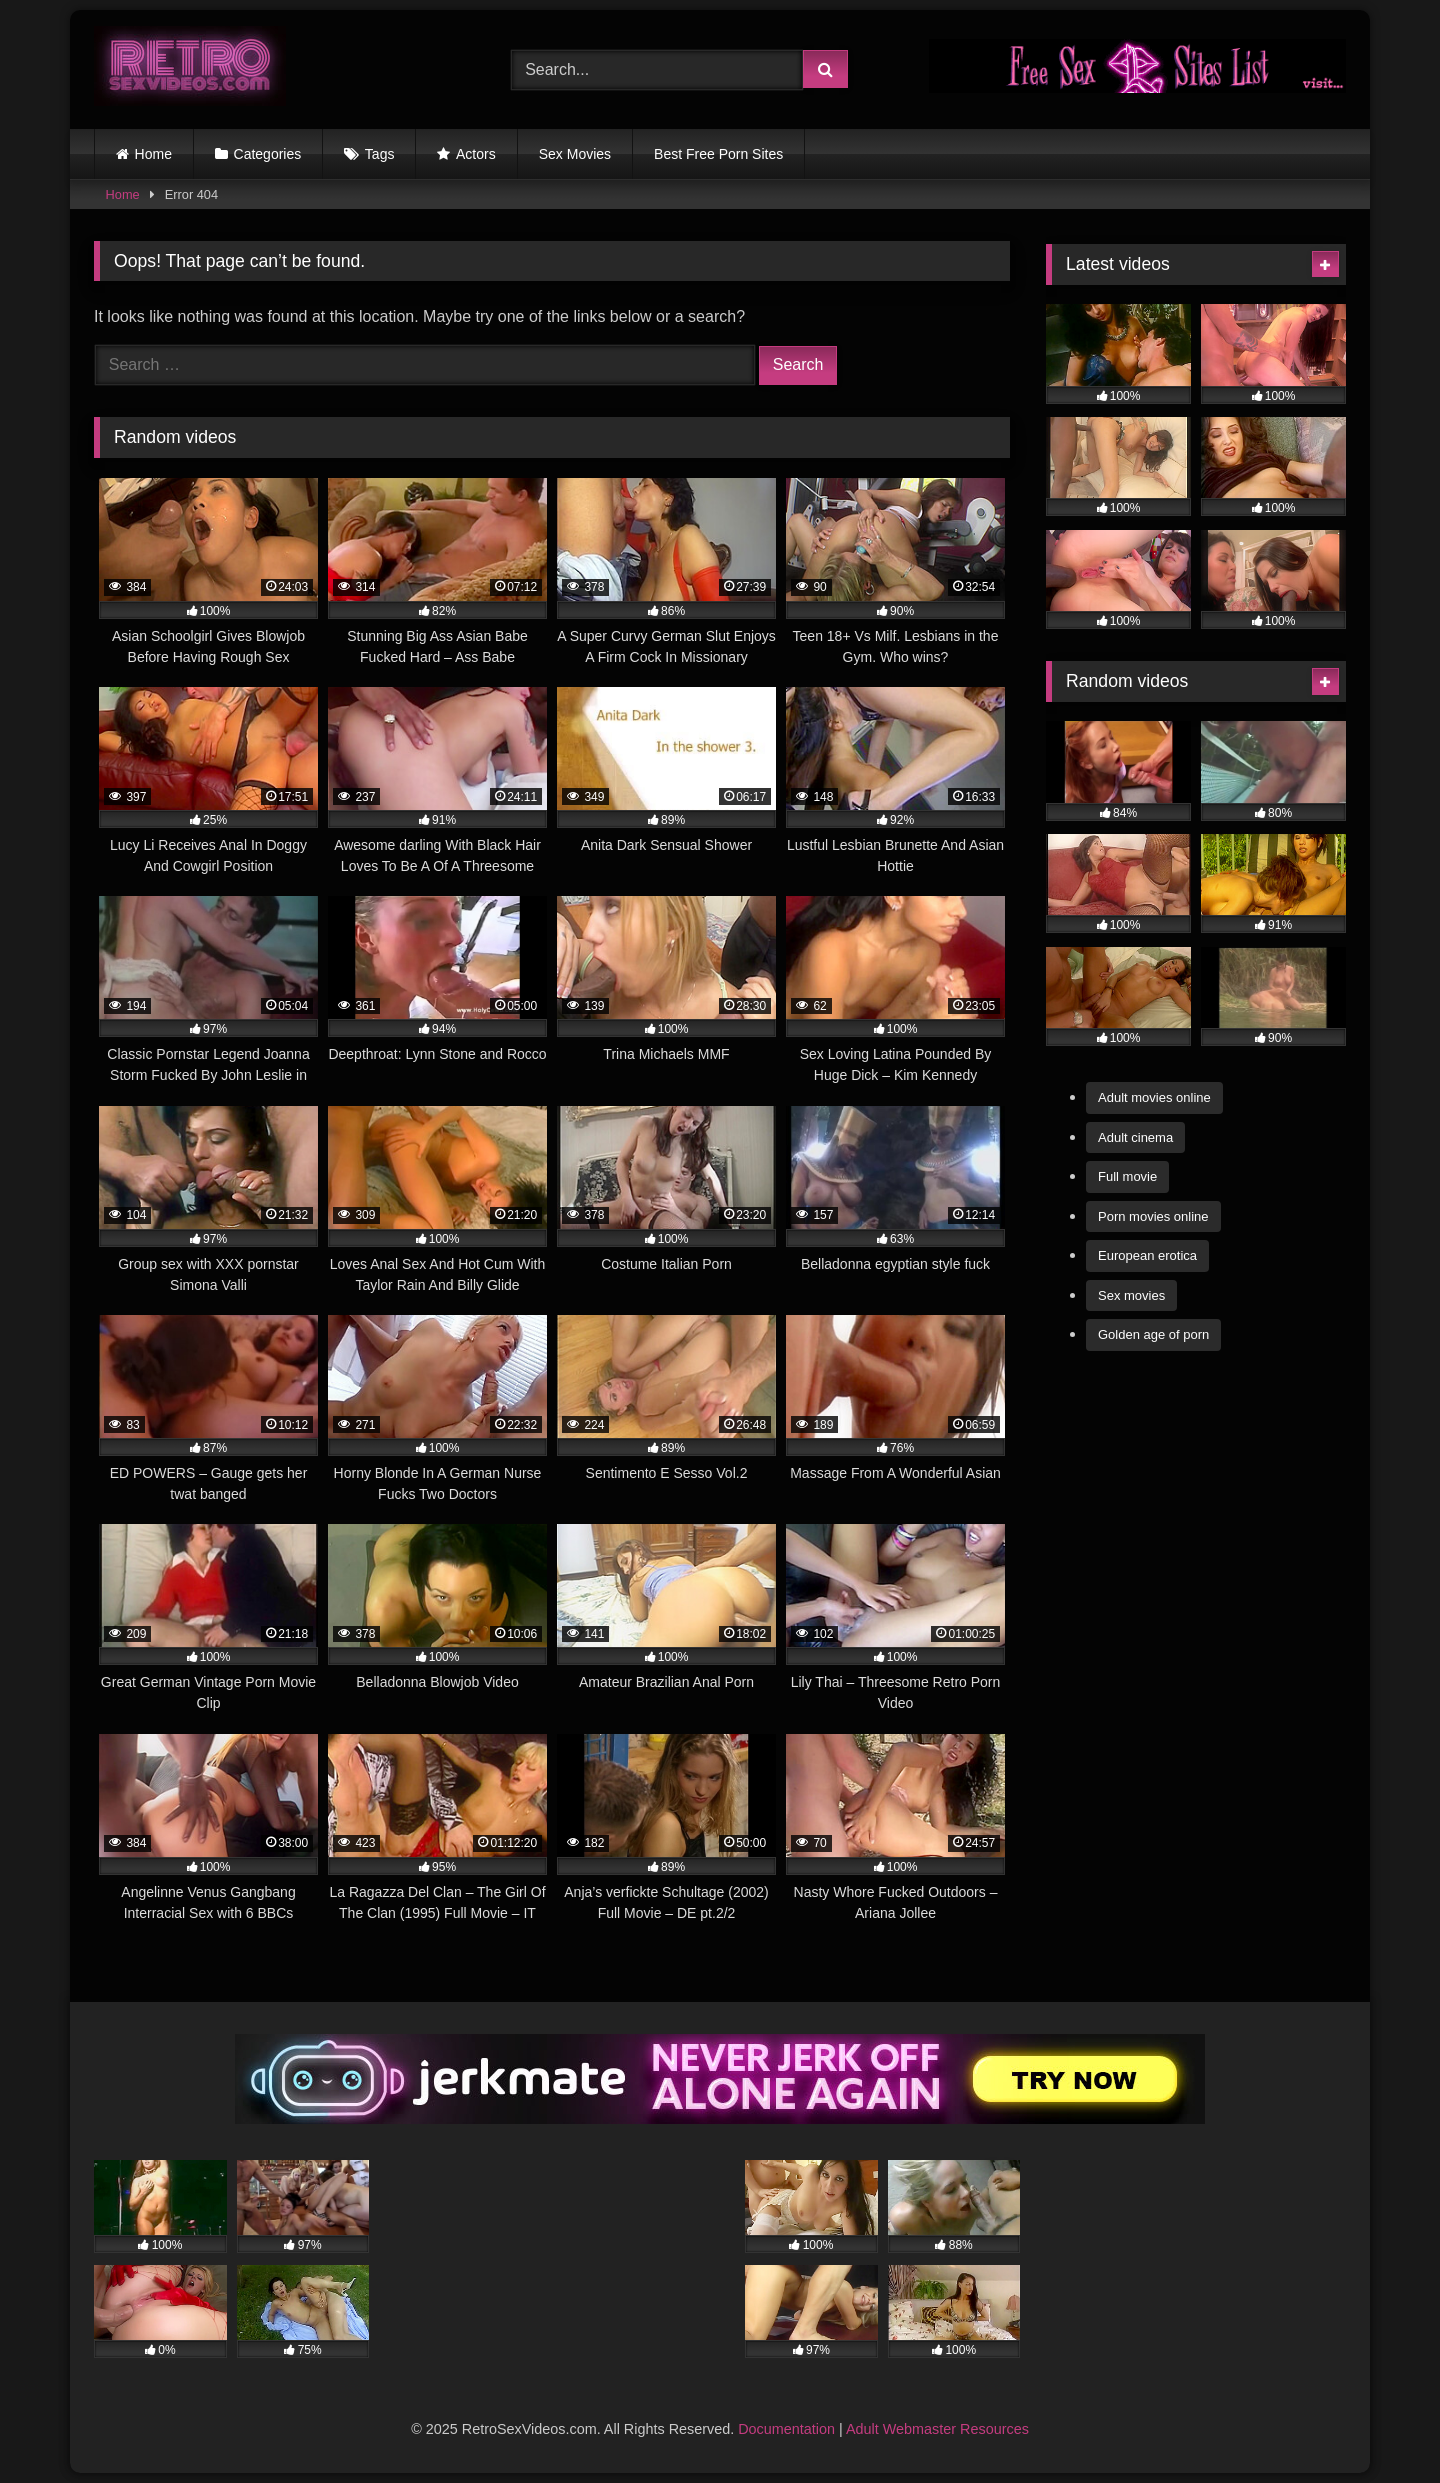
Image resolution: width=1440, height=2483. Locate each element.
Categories (268, 154)
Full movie (1127, 1176)
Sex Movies (575, 154)
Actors (476, 154)
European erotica (1147, 1255)
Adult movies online (1154, 1097)
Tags (380, 154)
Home (153, 154)
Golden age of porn (1153, 1334)
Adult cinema (1135, 1137)
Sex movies (1131, 1295)
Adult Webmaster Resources (937, 2429)
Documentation (786, 2429)
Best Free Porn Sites (718, 154)
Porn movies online (1153, 1216)
